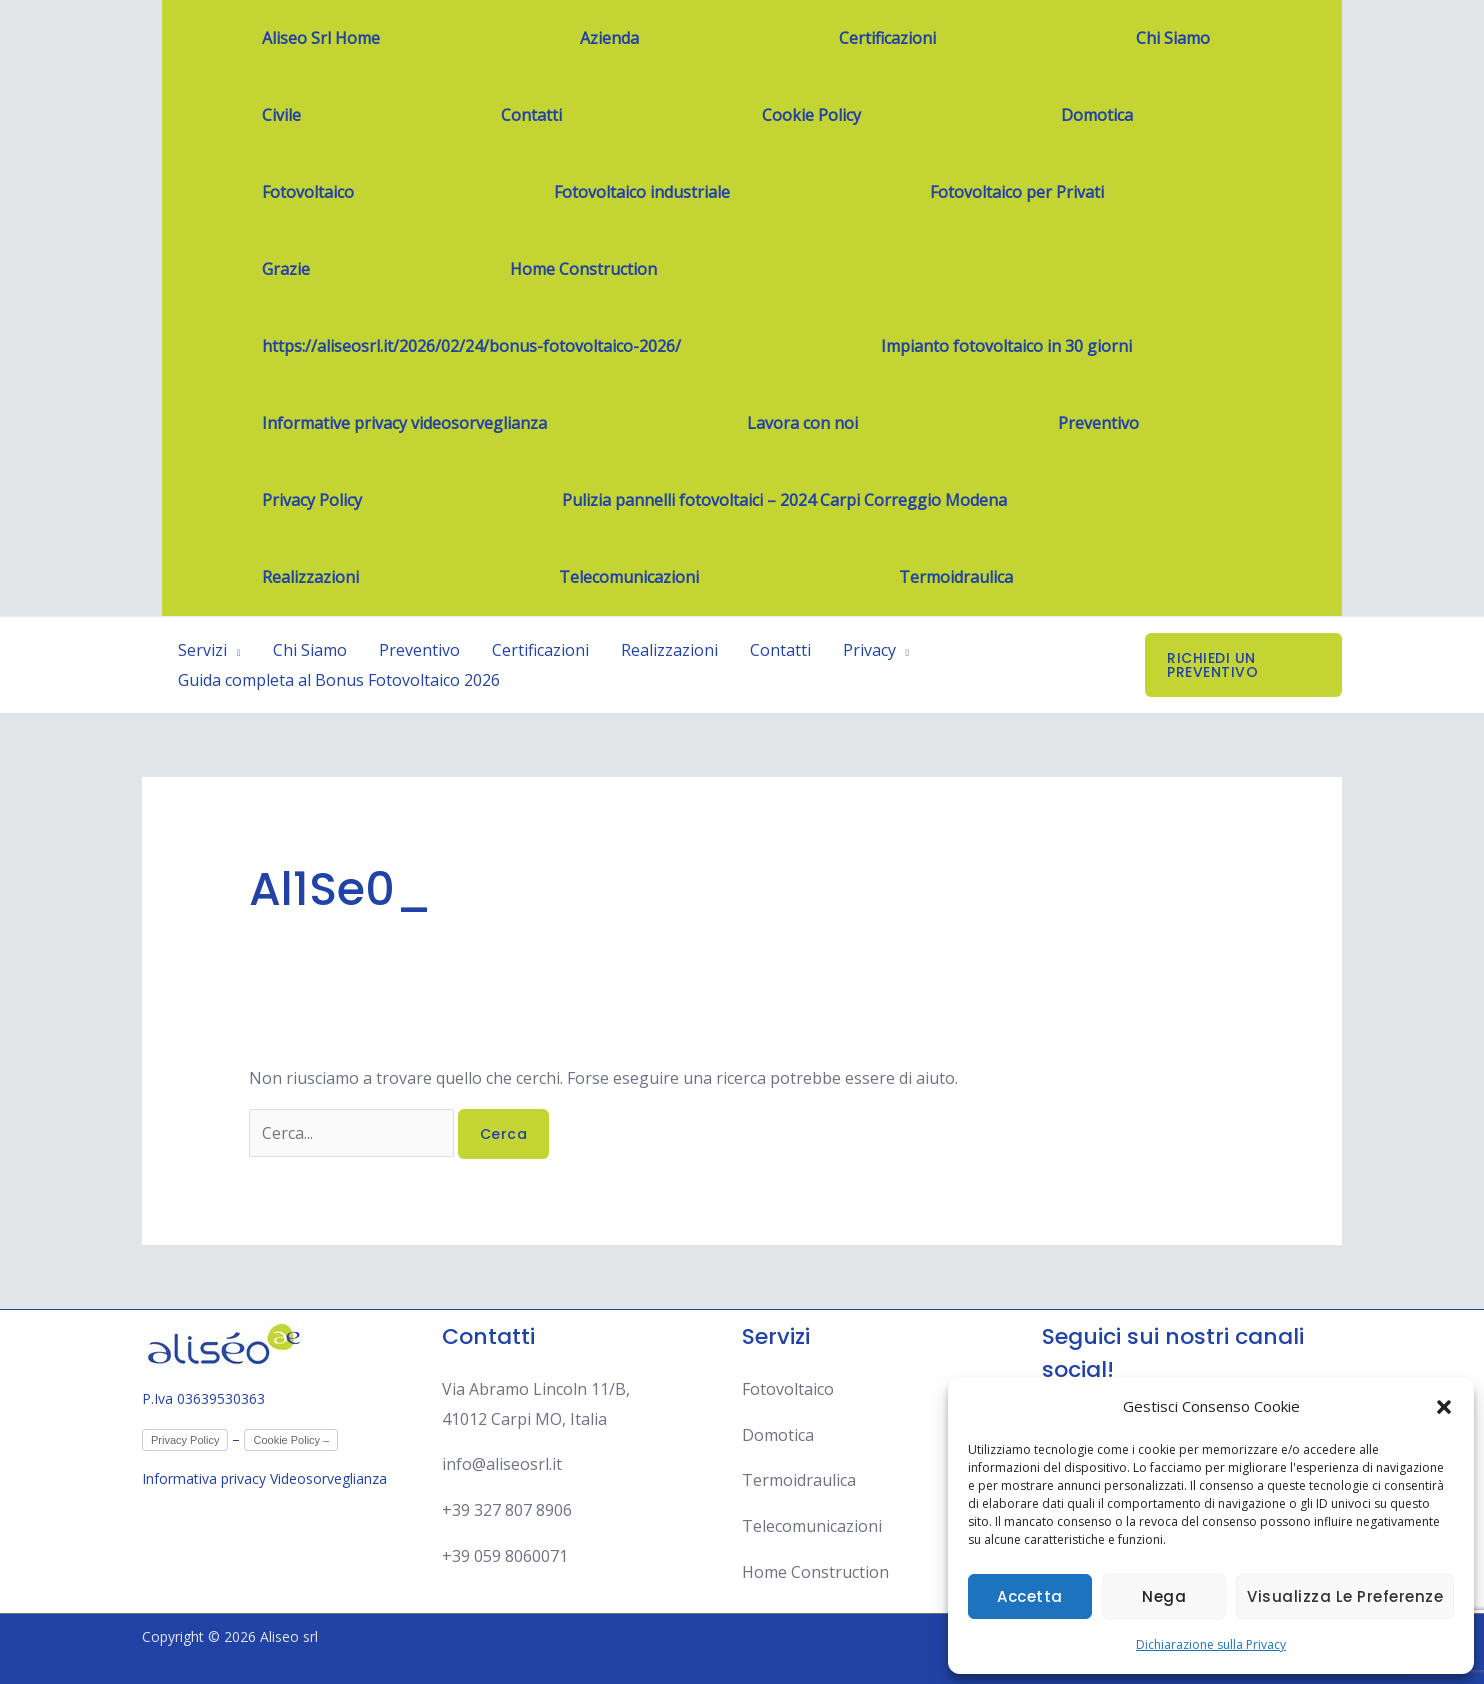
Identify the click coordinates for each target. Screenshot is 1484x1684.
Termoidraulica (956, 577)
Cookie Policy (811, 115)
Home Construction (583, 269)
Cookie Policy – (291, 1440)
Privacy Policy (312, 500)
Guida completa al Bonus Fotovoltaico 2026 (339, 680)
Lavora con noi (802, 423)
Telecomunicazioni (629, 577)
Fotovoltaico (308, 192)
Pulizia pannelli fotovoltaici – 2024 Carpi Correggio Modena (784, 500)
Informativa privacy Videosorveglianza (266, 1478)
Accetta (1030, 1596)
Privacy (869, 650)
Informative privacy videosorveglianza (404, 423)
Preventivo (1098, 423)
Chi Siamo (1173, 38)
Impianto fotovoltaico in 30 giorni (1006, 346)
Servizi (202, 650)
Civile (281, 115)
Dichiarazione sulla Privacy (1211, 1644)
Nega (1164, 1596)
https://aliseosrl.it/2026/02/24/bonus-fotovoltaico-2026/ (471, 346)
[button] (1444, 1407)
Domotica (1097, 115)
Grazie (286, 269)
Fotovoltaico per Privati (1017, 192)
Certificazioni (887, 38)
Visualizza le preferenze (1345, 1596)
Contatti (531, 115)
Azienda (609, 38)
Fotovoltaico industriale (642, 192)
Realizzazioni (310, 577)
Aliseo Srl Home (321, 38)
